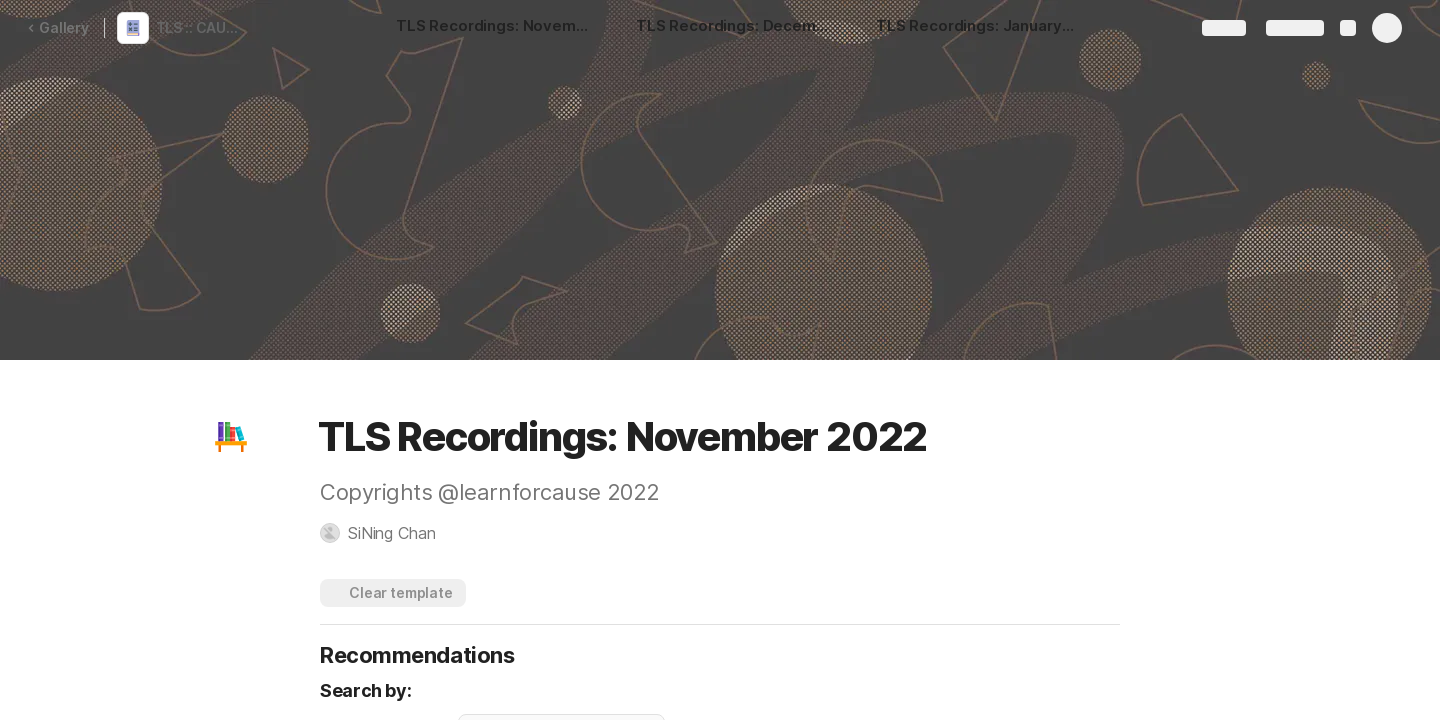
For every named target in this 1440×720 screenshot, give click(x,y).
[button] (231, 437)
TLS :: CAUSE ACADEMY (204, 27)
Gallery (58, 27)
